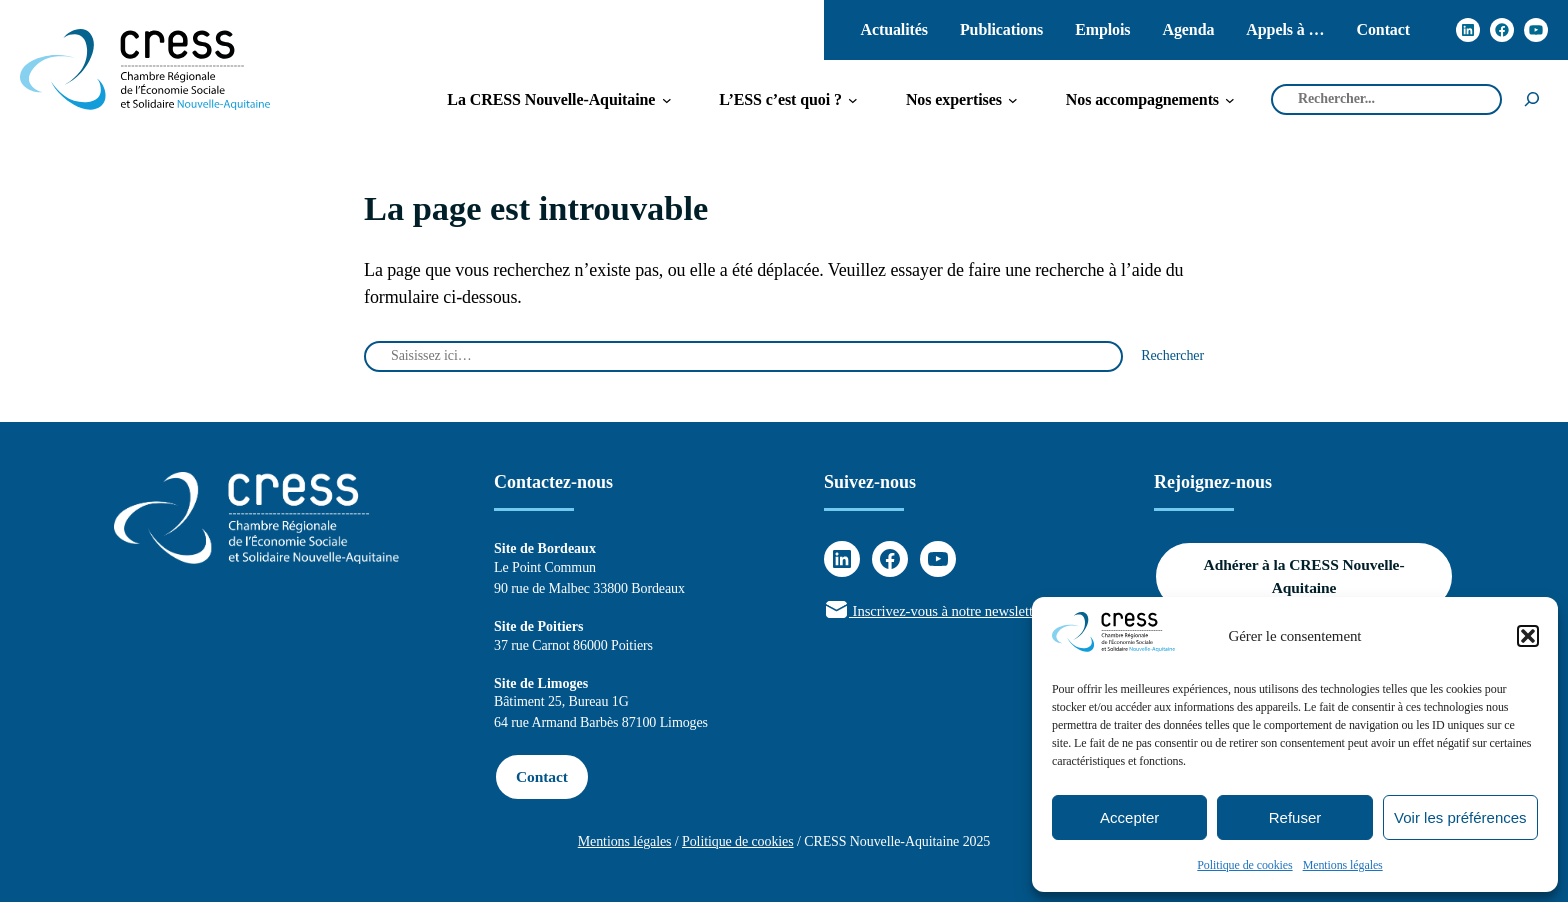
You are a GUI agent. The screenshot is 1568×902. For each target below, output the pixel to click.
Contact (542, 776)
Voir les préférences (1460, 817)
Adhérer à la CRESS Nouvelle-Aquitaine (1304, 576)
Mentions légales (1343, 865)
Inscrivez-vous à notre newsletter (934, 611)
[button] (1528, 636)
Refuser (1295, 817)
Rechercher (1172, 355)
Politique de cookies (1244, 865)
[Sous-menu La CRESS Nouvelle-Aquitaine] (551, 99)
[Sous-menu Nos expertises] (954, 99)
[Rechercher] (1532, 99)
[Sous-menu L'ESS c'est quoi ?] (780, 99)
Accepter (1129, 817)
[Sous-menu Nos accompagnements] (1142, 99)
